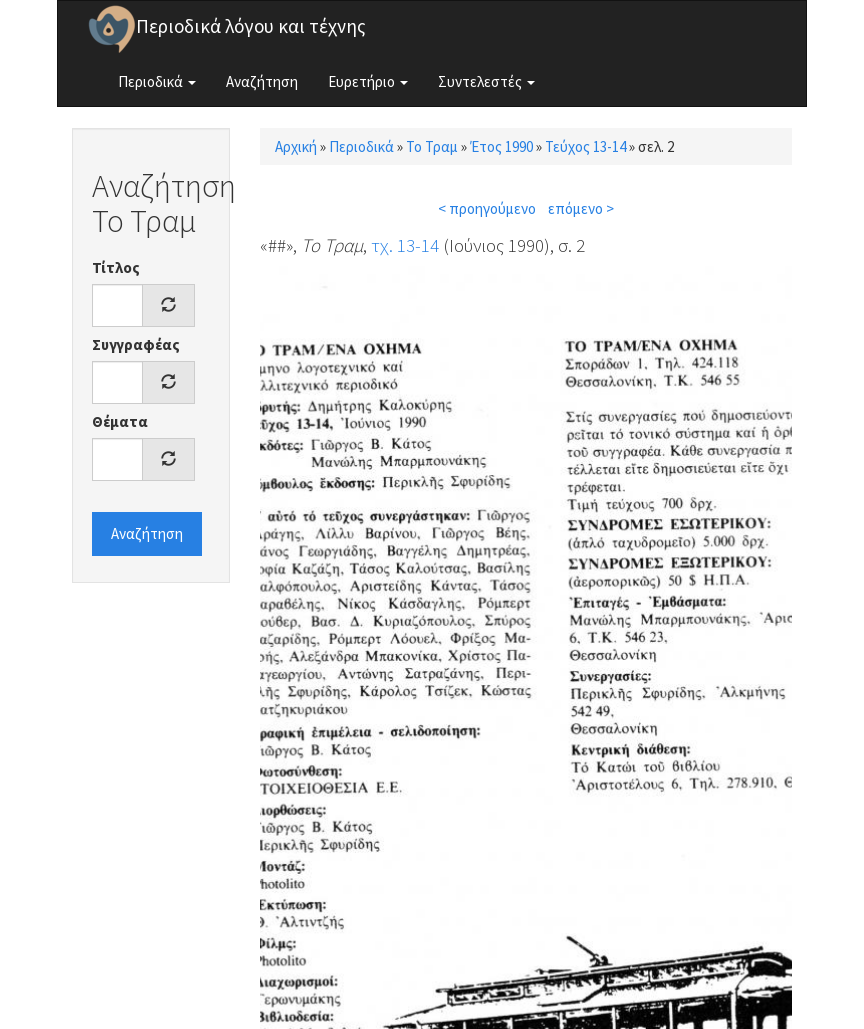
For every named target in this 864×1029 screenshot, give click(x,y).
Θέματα (120, 421)
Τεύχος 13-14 (585, 146)
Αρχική (296, 146)
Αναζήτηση (262, 81)
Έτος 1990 (501, 146)
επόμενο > (581, 208)
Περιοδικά (157, 81)
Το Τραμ (432, 146)
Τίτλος (116, 267)
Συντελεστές (486, 81)
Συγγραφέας (136, 344)
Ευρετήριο (368, 81)
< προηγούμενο (487, 208)
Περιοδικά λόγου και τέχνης (251, 26)
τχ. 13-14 (405, 245)
